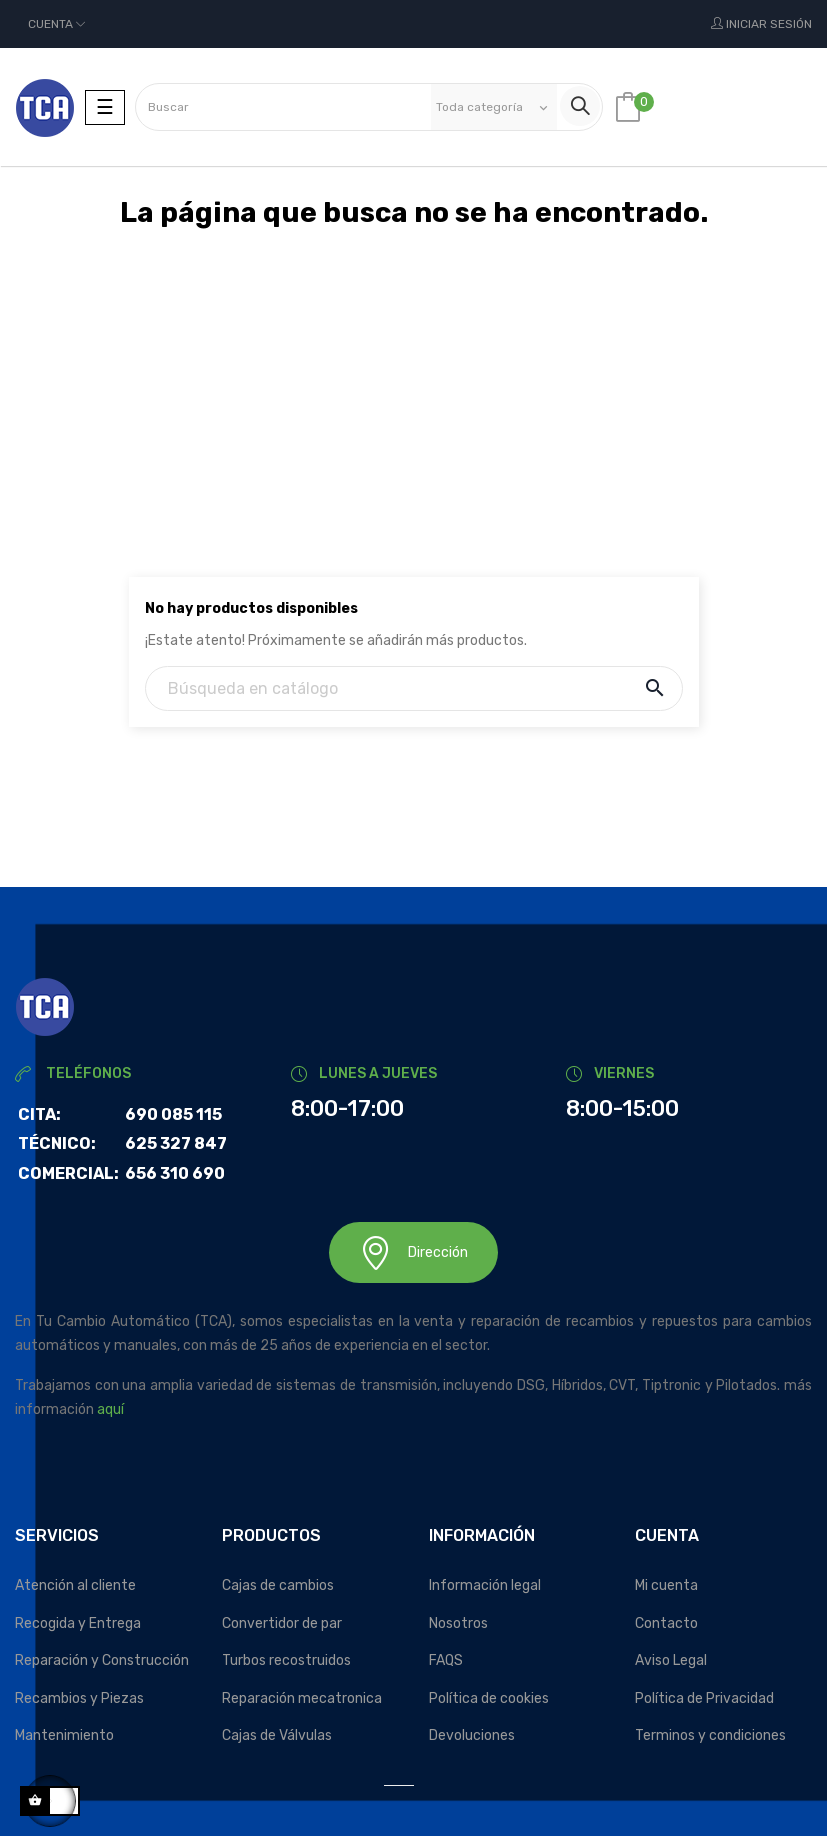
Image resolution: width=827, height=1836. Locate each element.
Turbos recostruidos (286, 1660)
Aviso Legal (671, 1660)
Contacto (666, 1623)
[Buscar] (414, 688)
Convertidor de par (282, 1623)
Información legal (485, 1585)
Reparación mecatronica (302, 1698)
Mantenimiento (64, 1735)
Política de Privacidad (704, 1698)
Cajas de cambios (278, 1585)
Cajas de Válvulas (277, 1735)
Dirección (413, 1252)
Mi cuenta (666, 1585)
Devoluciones (472, 1735)
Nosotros (458, 1623)
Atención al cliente (75, 1585)
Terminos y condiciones (710, 1735)
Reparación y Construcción (102, 1660)
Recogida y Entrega (78, 1623)
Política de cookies (489, 1698)
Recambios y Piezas (79, 1698)
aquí (110, 1409)
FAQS (446, 1660)
